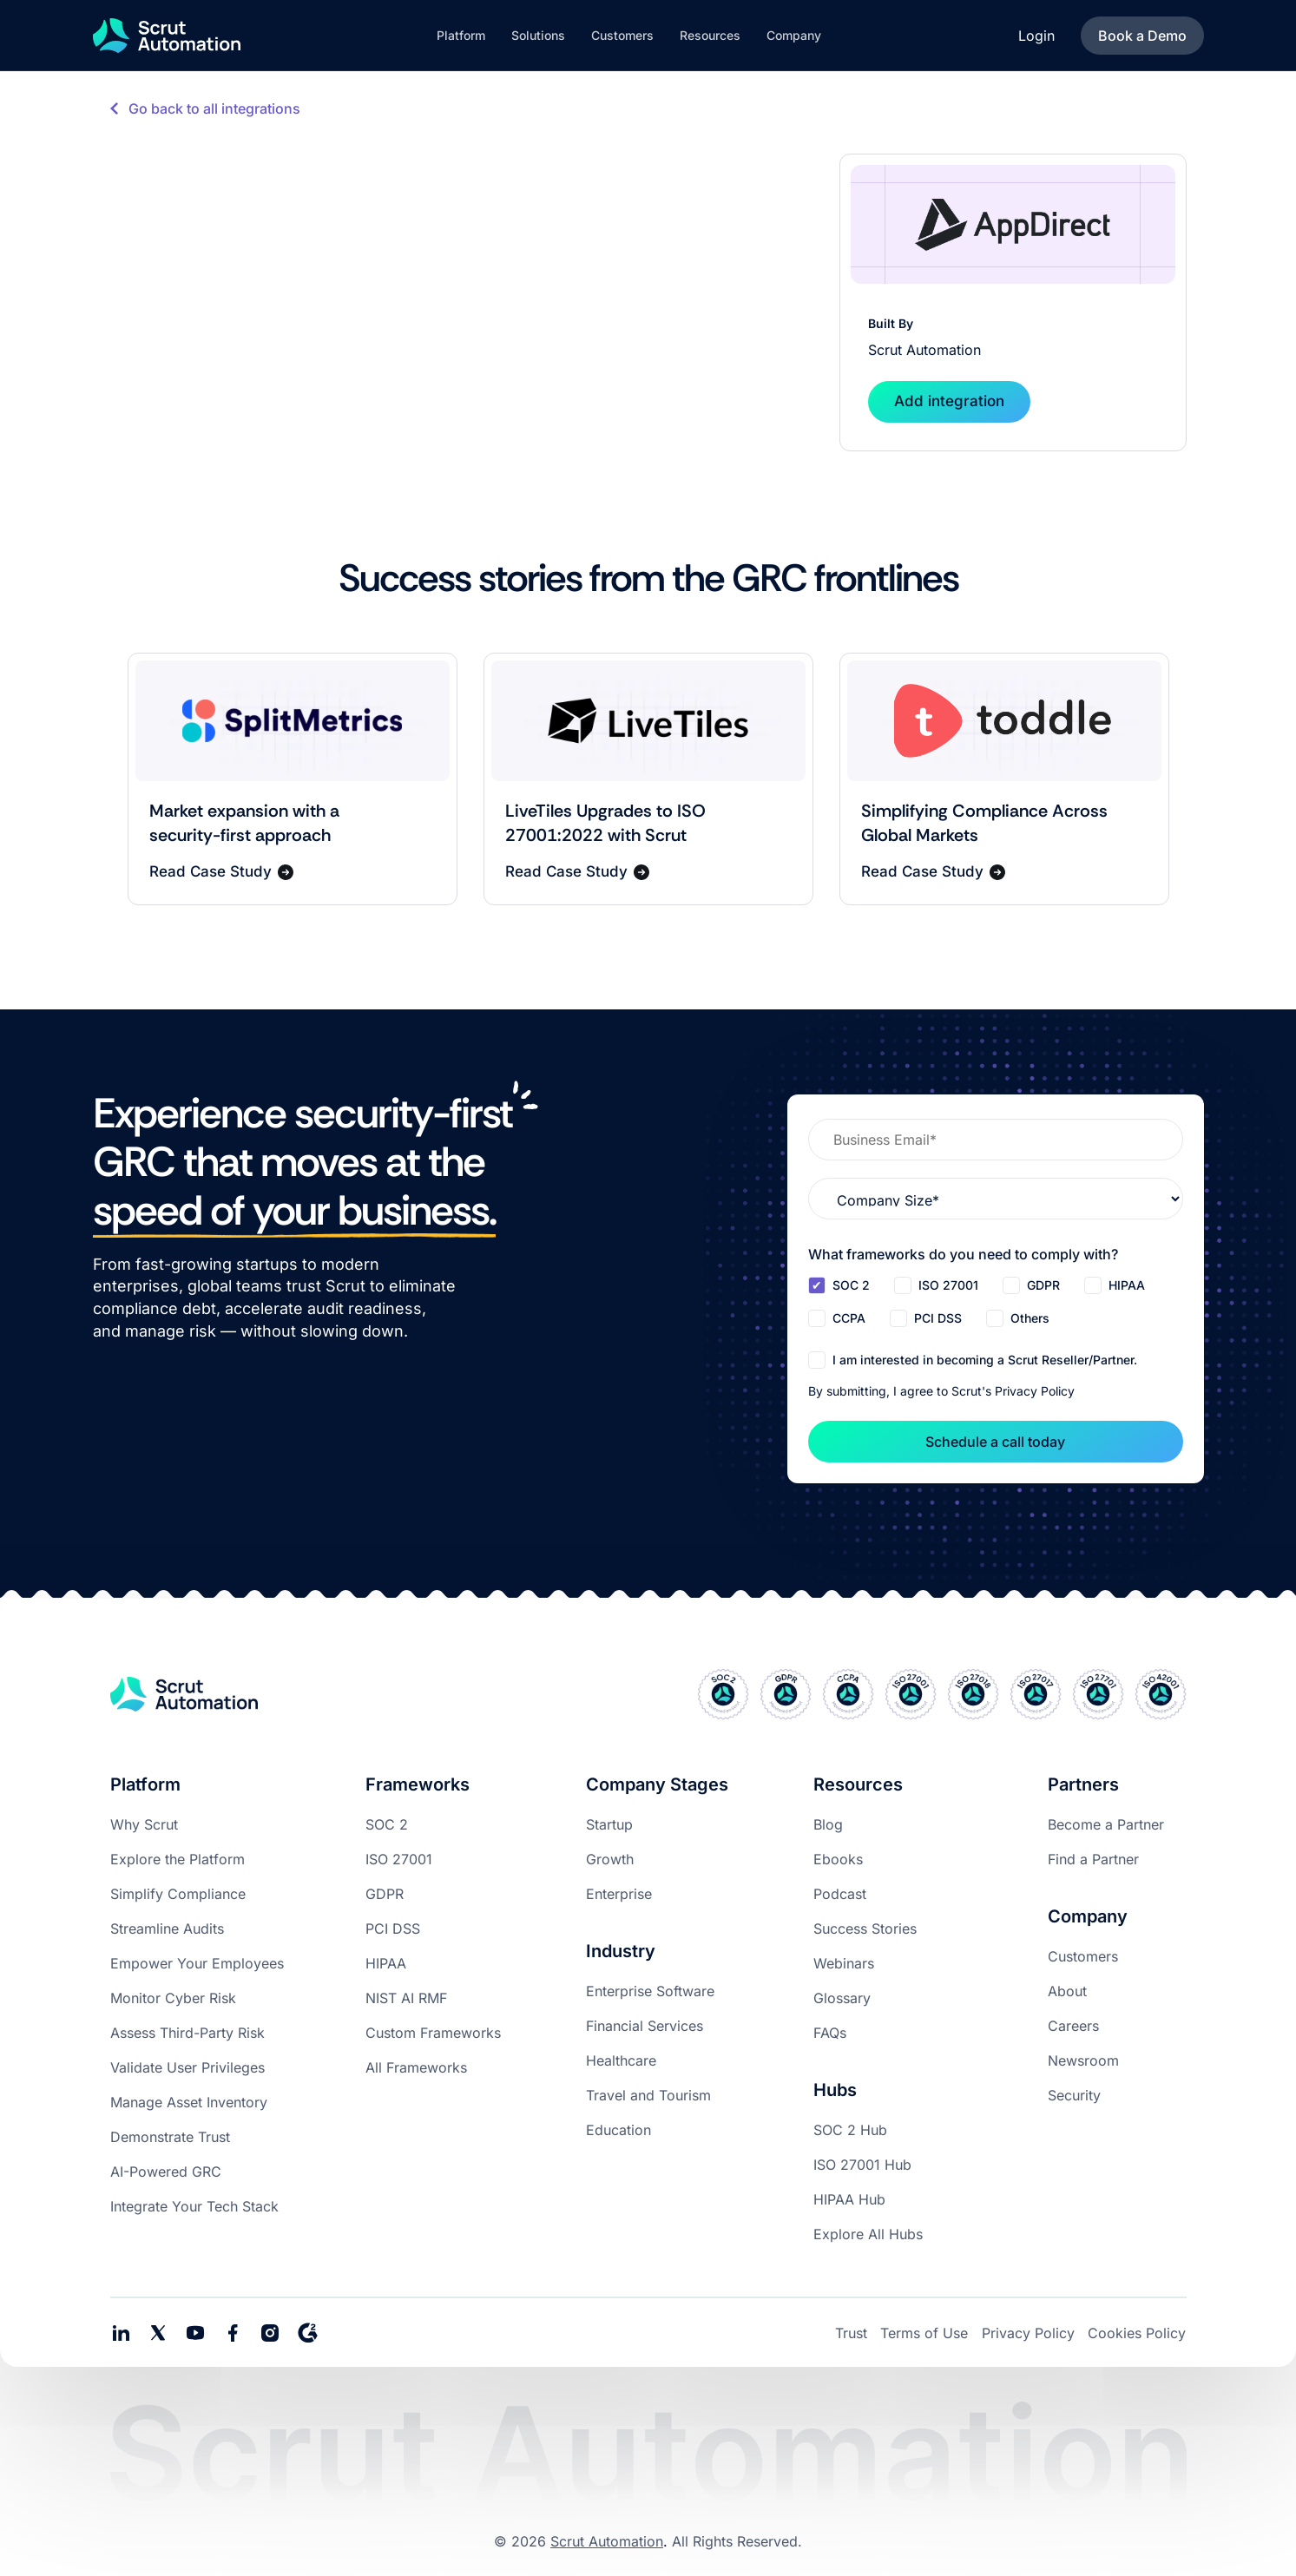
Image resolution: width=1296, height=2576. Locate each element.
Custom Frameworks (433, 2032)
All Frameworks (416, 2067)
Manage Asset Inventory (188, 2102)
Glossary (842, 1998)
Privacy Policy (1028, 2333)
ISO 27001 (398, 1859)
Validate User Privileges (187, 2067)
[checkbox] (995, 1303)
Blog (828, 1824)
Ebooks (838, 1859)
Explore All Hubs (868, 2234)
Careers (1073, 2025)
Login (1036, 35)
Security (1074, 2095)
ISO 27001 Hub (862, 2164)
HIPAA (385, 1963)
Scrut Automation (606, 2541)
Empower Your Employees (197, 1963)
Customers (1083, 1956)
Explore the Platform (177, 1859)
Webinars (843, 1963)
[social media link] (158, 2333)
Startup (609, 1824)
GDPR (384, 1893)
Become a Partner (1106, 1824)
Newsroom (1083, 2060)
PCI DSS (392, 1928)
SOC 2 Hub (850, 2130)
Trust (851, 2333)
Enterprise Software (650, 1991)
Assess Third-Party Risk (187, 2032)
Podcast (839, 1893)
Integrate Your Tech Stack (194, 2206)
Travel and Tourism (648, 2095)
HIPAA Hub (849, 2199)
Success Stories (865, 1928)
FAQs (829, 2032)
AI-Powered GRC (165, 2171)
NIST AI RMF (406, 1998)
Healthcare (621, 2060)
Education (618, 2130)
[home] (166, 35)
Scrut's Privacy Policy (1013, 1390)
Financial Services (644, 2025)
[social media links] (120, 2333)
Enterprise (619, 1893)
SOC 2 (386, 1824)
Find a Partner (1093, 1859)
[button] (461, 35)
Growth (610, 1859)
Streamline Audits (167, 1928)
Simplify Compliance (178, 1893)
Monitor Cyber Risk (173, 1998)
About (1067, 1991)
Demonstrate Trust (170, 2137)
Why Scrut (144, 1824)
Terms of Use (924, 2333)
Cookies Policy (1137, 2333)
